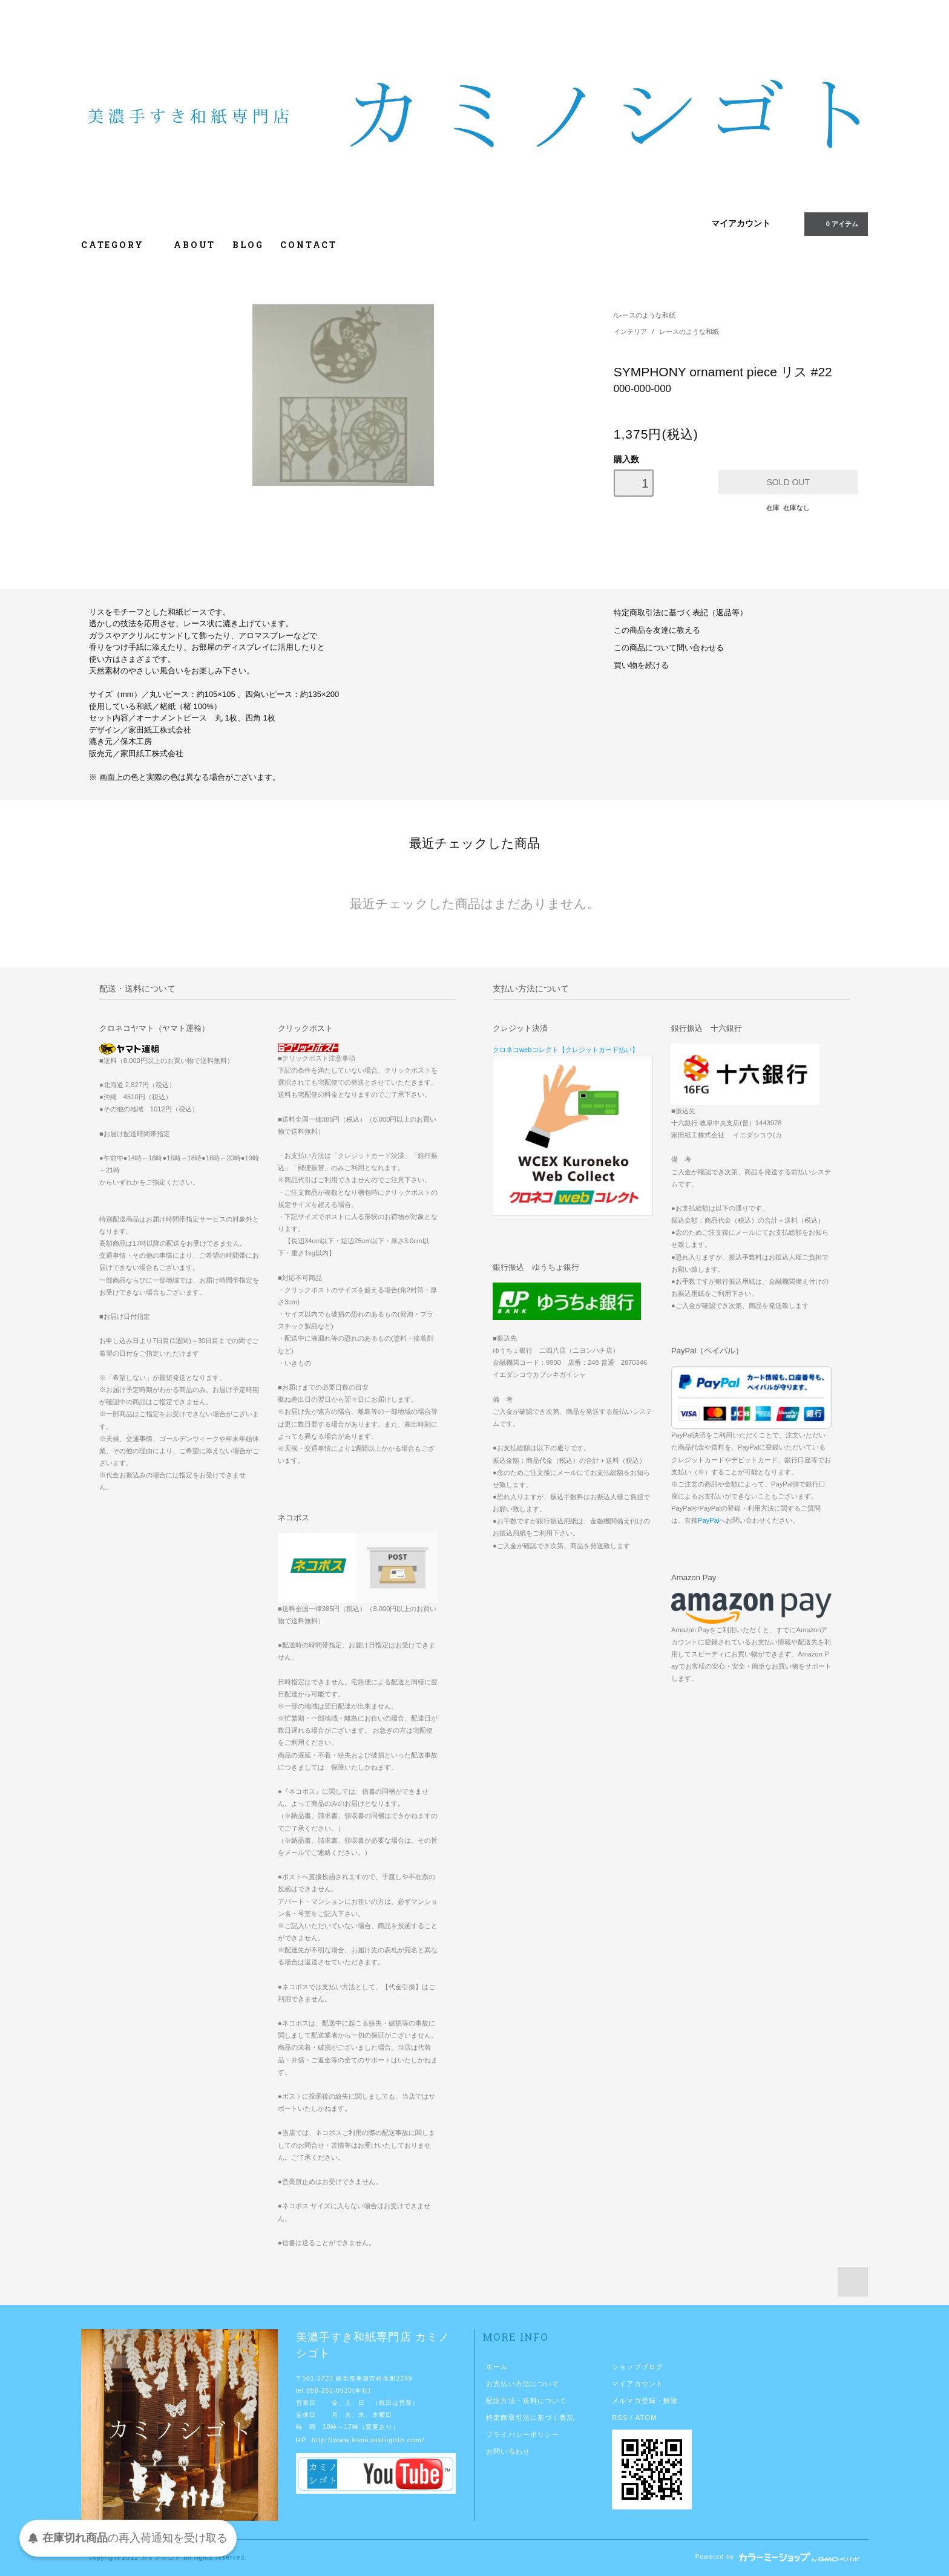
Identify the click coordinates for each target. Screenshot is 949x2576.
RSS (620, 2417)
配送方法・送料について (526, 2400)
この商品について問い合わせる (669, 648)
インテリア (631, 331)
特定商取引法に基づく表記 (530, 2417)
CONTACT (308, 244)
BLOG (247, 244)
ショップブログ (637, 2366)
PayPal (708, 1520)
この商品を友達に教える (657, 630)
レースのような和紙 (645, 315)
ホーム (497, 2366)
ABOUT (194, 244)
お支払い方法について (522, 2383)
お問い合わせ (508, 2451)
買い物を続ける (641, 665)
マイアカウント (740, 223)
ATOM (646, 2417)
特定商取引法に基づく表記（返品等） (680, 613)
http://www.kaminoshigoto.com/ (368, 2440)
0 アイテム (835, 223)
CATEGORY (119, 244)
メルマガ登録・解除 (645, 2400)
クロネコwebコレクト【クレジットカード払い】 (566, 1049)
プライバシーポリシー (522, 2434)
